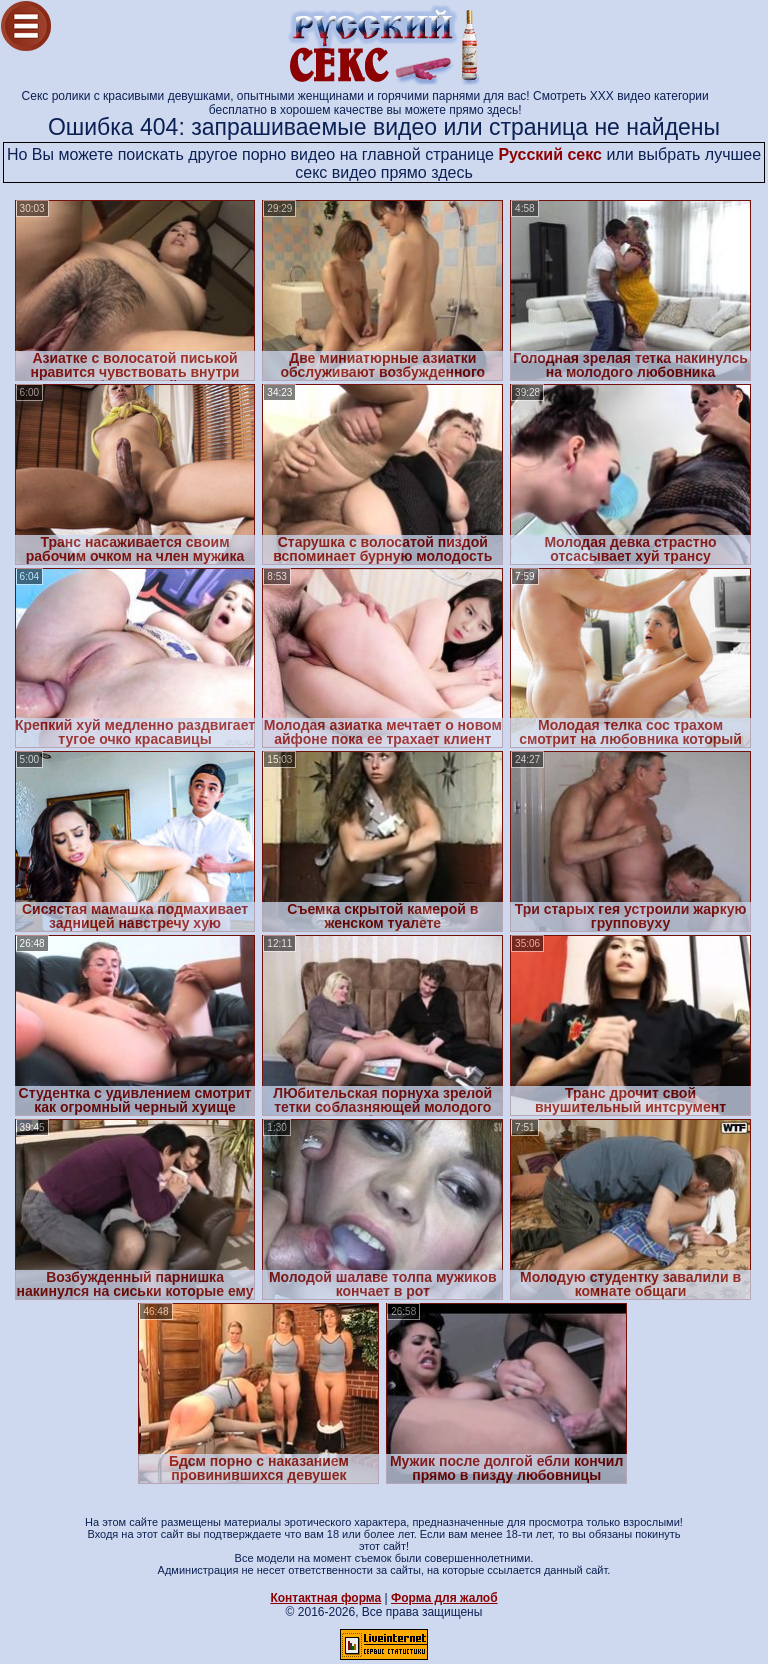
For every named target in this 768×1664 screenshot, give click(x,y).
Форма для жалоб (444, 1598)
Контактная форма (325, 1598)
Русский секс (550, 154)
